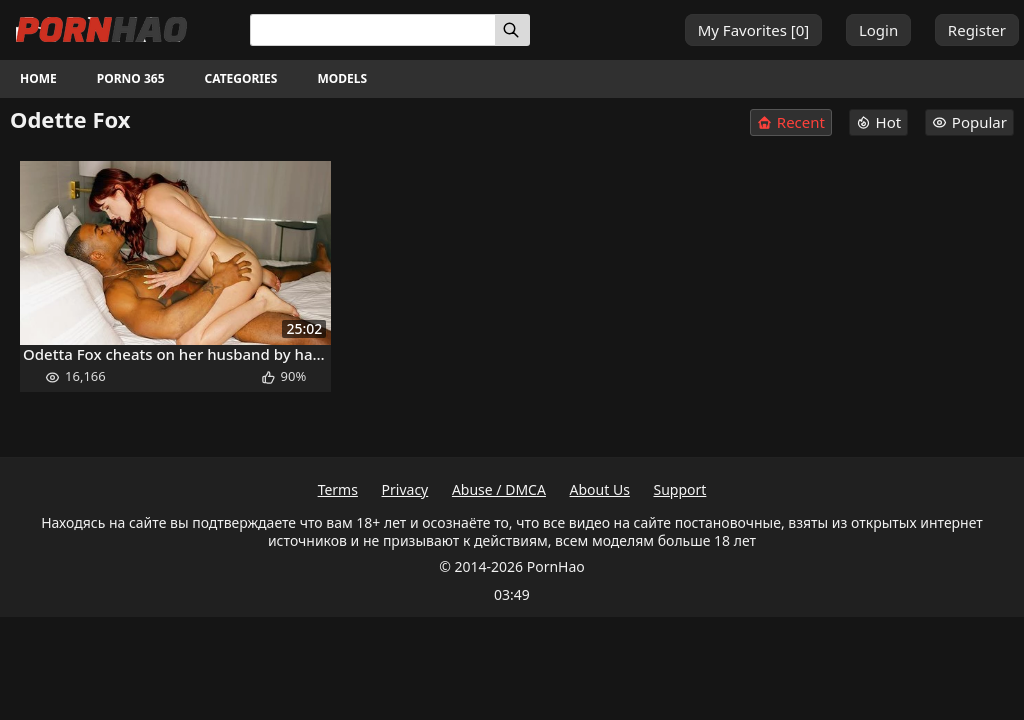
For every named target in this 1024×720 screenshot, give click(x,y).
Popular (969, 122)
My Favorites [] (754, 30)
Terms (338, 489)
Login (878, 30)
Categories (241, 78)
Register (977, 30)
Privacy (405, 489)
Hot (879, 122)
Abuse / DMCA (499, 489)
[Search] (512, 30)
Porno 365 (131, 78)
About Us (600, 489)
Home (38, 78)
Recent (791, 122)
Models (342, 78)
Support (680, 489)
